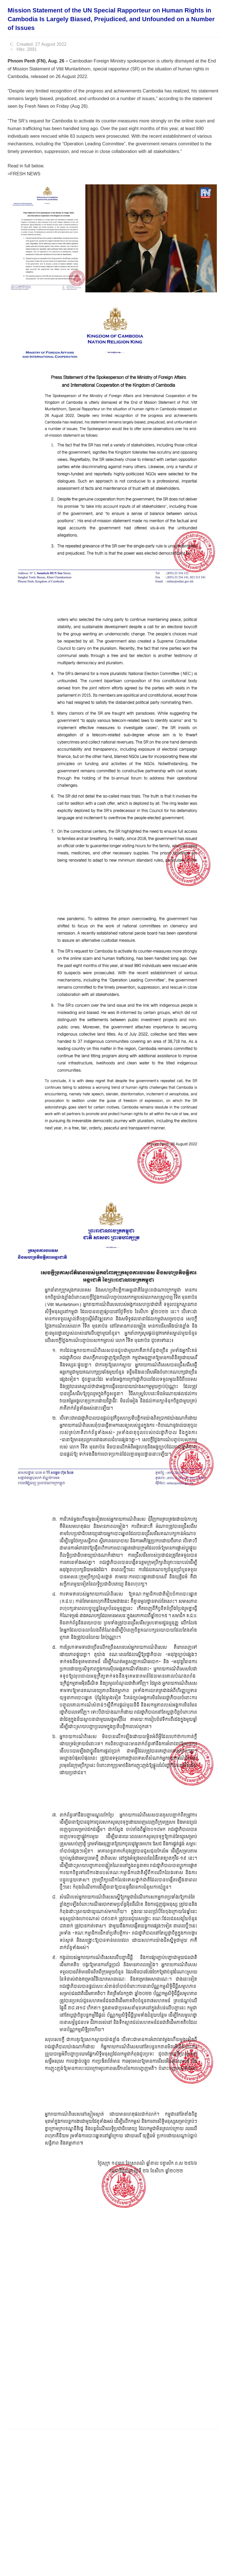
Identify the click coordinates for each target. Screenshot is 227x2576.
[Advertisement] (110, 2407)
